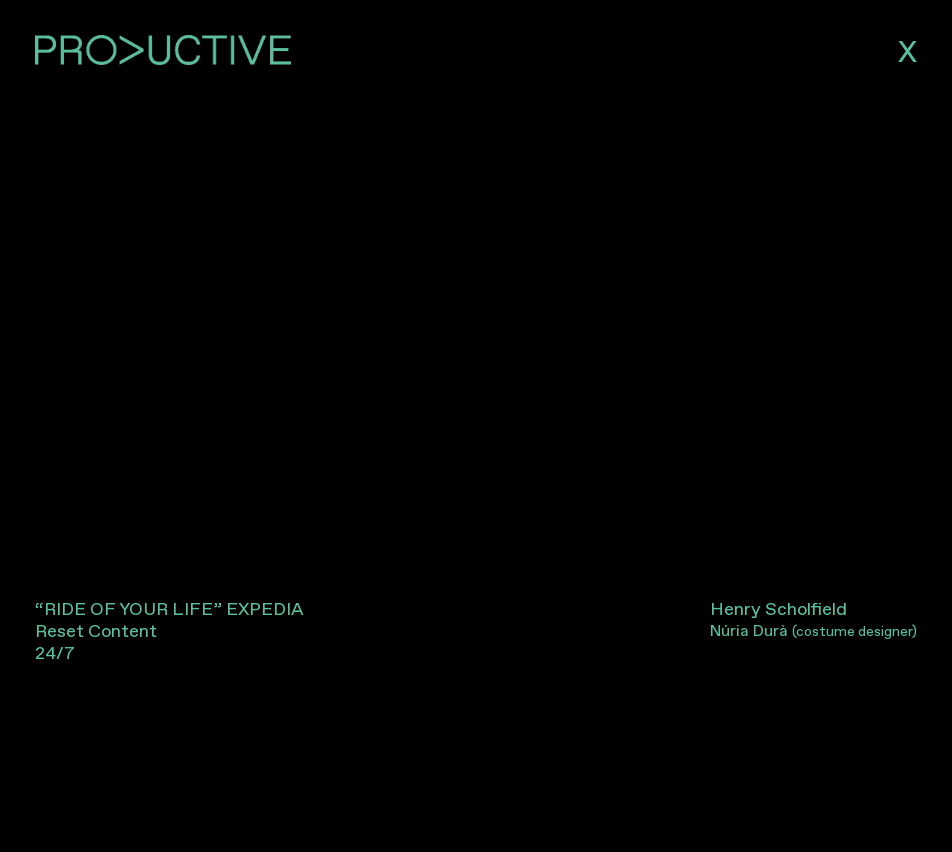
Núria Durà (813, 631)
